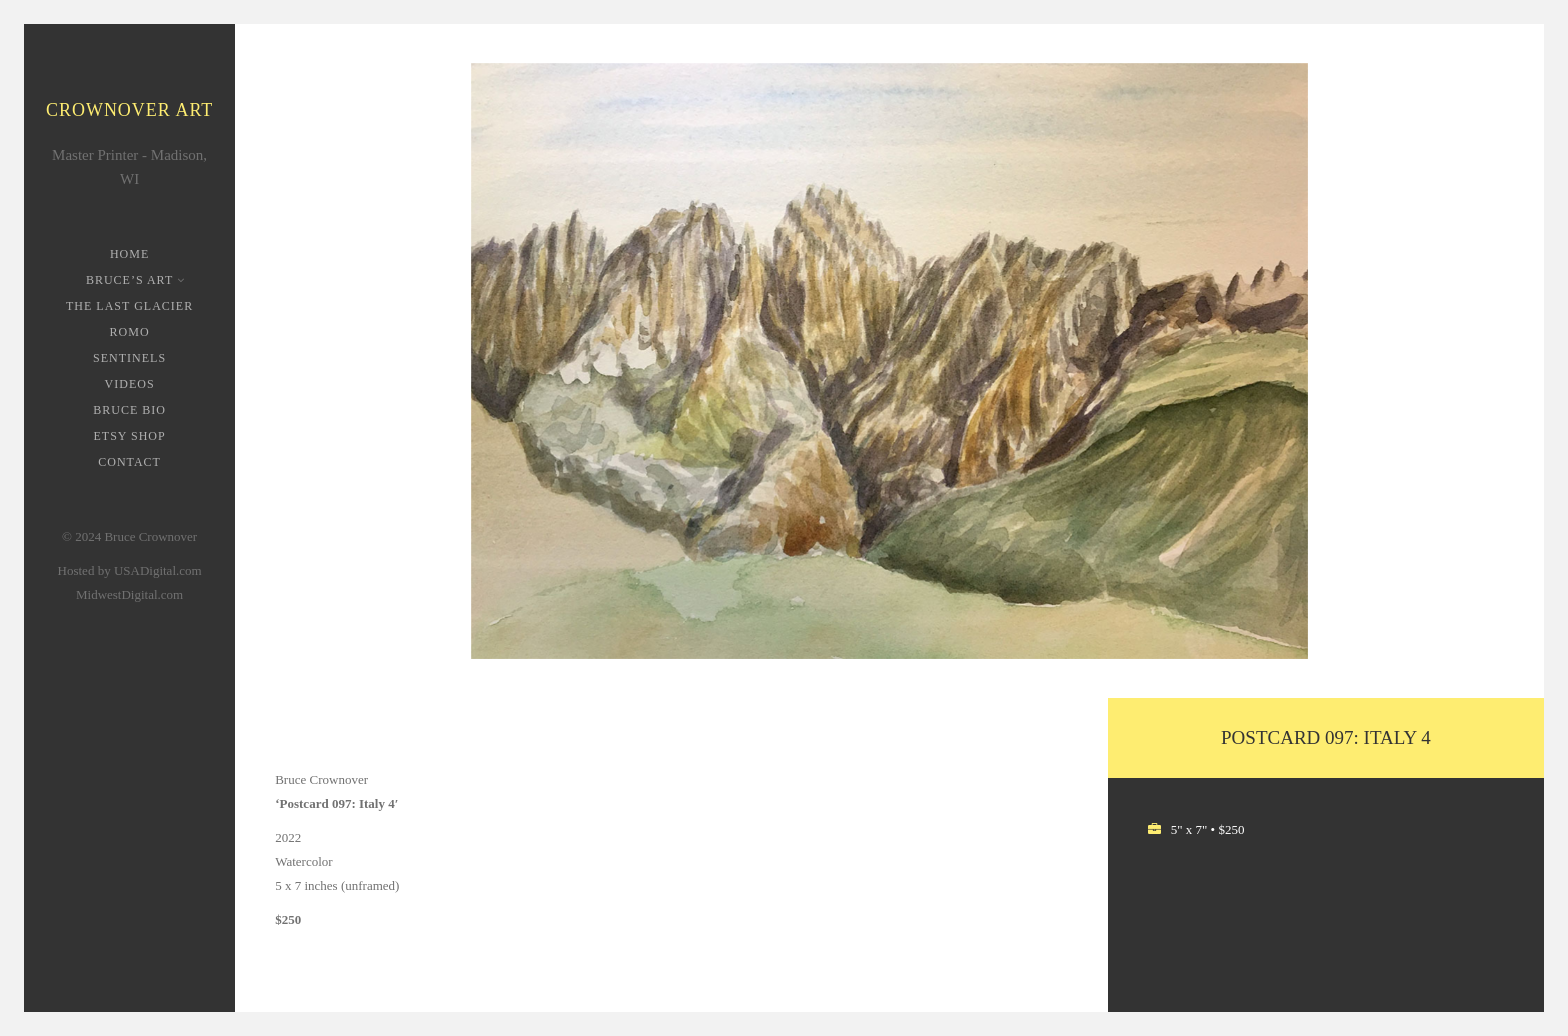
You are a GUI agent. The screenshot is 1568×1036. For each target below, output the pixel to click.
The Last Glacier (129, 306)
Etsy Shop (129, 436)
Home (129, 254)
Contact (129, 462)
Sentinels (129, 358)
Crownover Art (129, 110)
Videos (130, 384)
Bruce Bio (129, 410)
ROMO (130, 332)
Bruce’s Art (131, 280)
